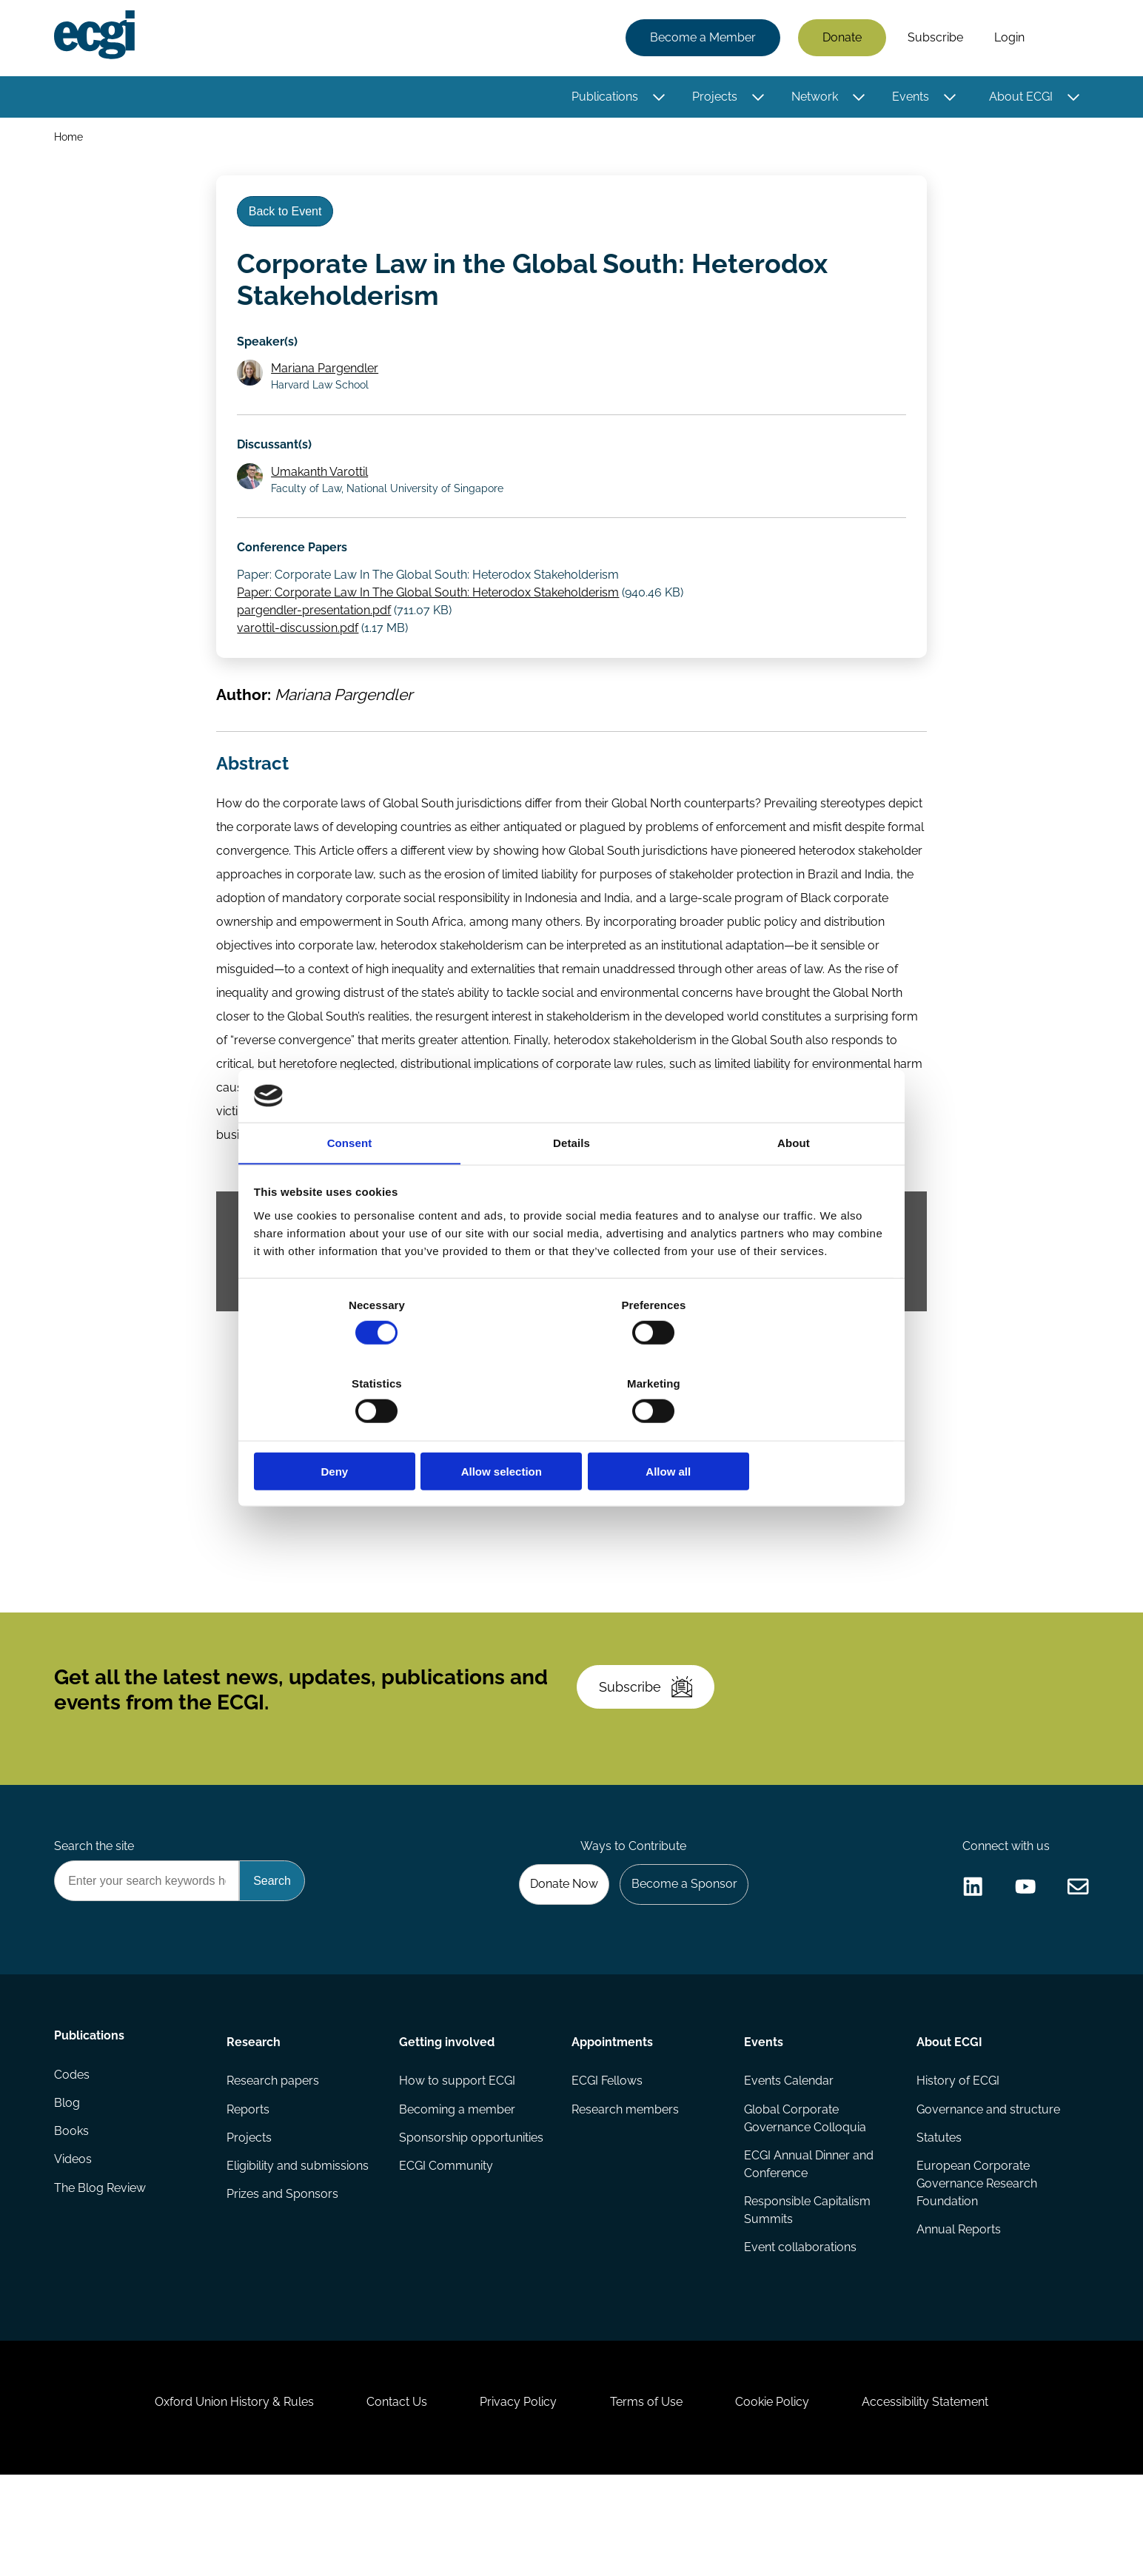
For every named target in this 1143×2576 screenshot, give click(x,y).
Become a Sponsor (680, 1950)
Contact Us (387, 2496)
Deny (358, 1432)
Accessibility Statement (941, 2496)
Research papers (274, 2152)
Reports (249, 2182)
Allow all (784, 1432)
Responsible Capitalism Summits (806, 2285)
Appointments (612, 2111)
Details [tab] (571, 1184)
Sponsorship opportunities (472, 2212)
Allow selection (571, 1432)
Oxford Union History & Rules (218, 2496)
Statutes (937, 2212)
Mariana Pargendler (328, 385)
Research (255, 2111)
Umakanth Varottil (323, 494)
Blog (69, 2182)
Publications (602, 98)
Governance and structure (987, 2182)
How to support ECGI (458, 2152)
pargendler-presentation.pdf (317, 638)
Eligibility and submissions (299, 2241)
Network (812, 98)
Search (1062, 39)
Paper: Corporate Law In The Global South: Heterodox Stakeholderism (431, 620)
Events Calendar (788, 2152)
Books (73, 2212)
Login (1007, 39)
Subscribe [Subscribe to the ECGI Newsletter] (651, 1740)
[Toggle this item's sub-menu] (657, 98)
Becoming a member (458, 2182)
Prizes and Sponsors (284, 2271)
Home (70, 139)
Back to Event (289, 221)
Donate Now (556, 1950)
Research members (625, 2182)
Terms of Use (649, 2496)
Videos (75, 2241)
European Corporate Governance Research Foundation (975, 2259)
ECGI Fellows (607, 2152)
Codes (74, 2152)
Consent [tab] (349, 1184)
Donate (839, 39)
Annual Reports (957, 2306)
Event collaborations (799, 2324)
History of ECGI (956, 2152)
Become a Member (701, 39)
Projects (712, 98)
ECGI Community (447, 2241)
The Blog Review (102, 2271)
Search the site (96, 1910)
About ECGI (1018, 98)
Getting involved (447, 2111)
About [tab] (793, 1184)
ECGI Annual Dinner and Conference (808, 2238)
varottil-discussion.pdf (300, 656)
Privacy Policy (515, 2496)
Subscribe (933, 39)
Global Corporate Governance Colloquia (804, 2191)
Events (908, 98)
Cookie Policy (782, 2496)
